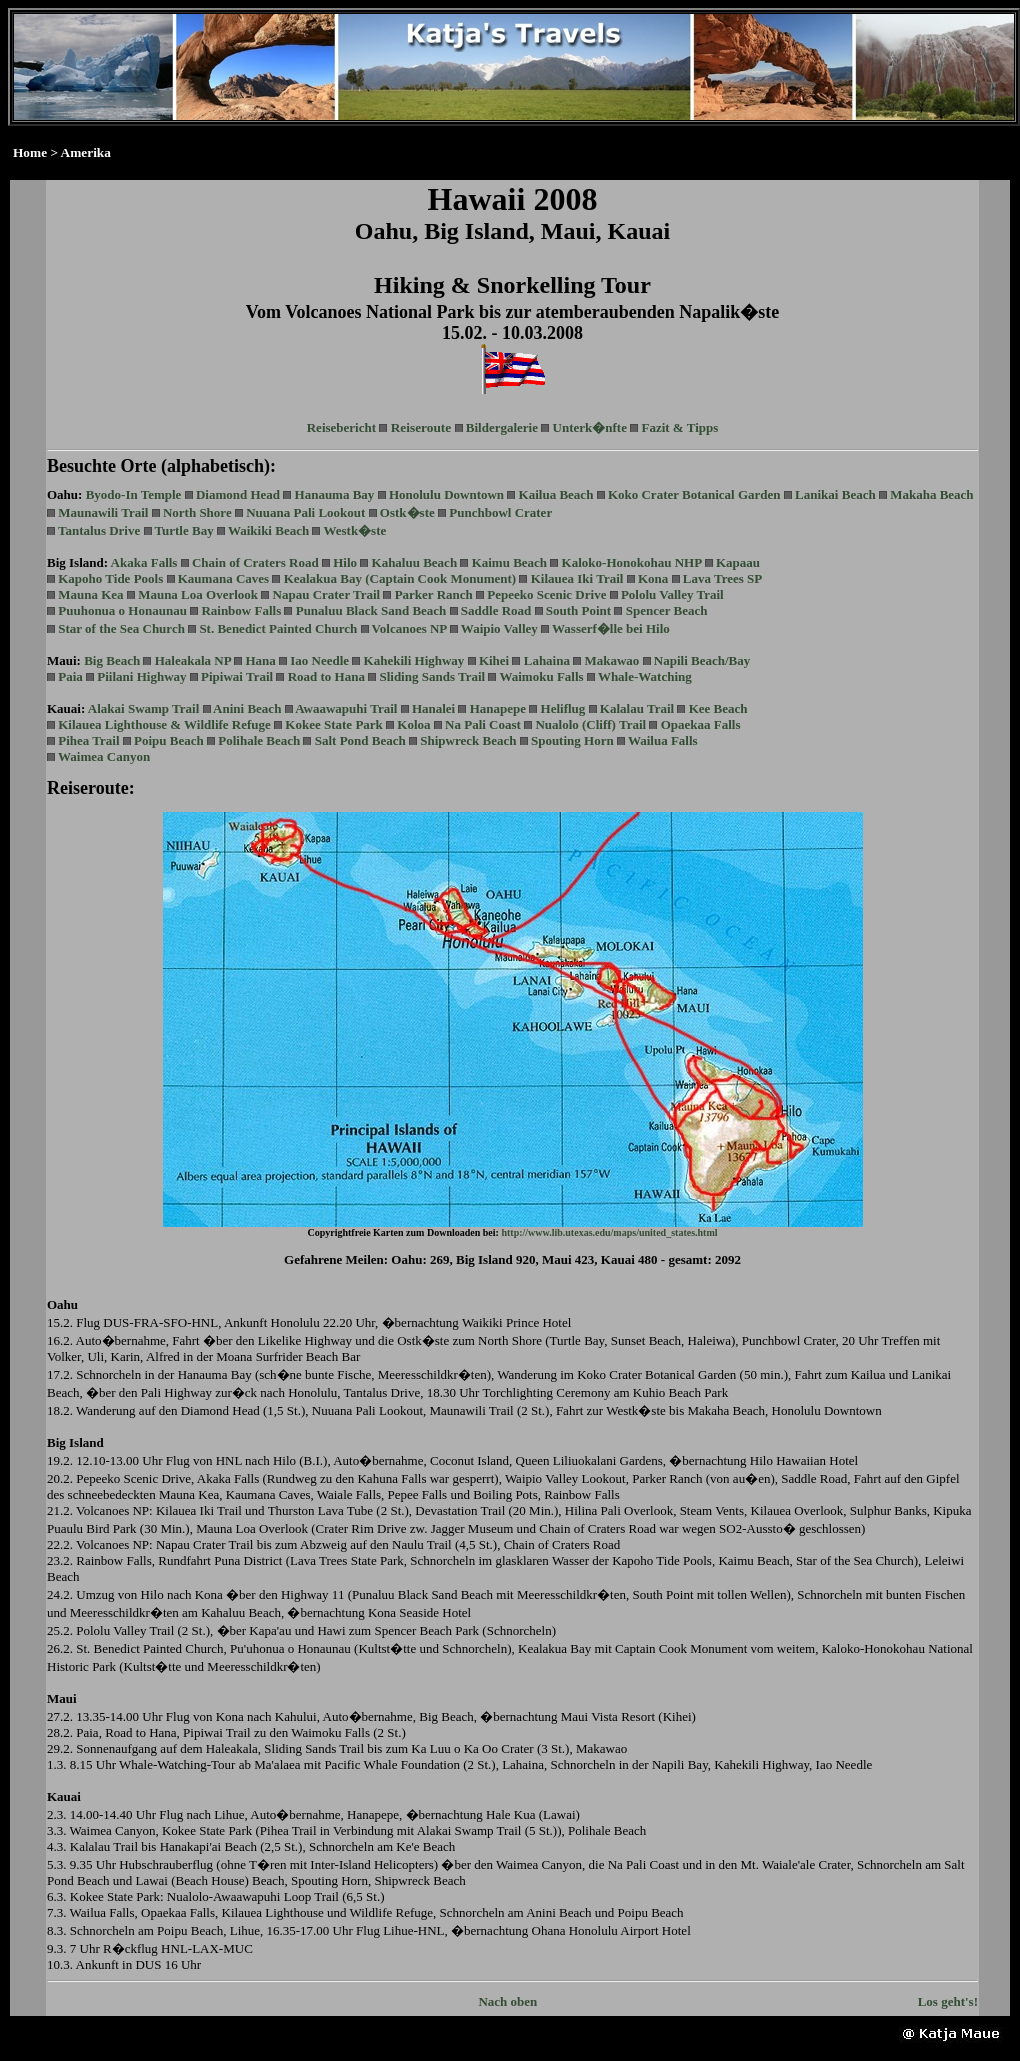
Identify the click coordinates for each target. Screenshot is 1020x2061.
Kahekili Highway (414, 660)
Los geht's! (948, 2001)
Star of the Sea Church (121, 628)
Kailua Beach (556, 494)
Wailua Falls (663, 740)
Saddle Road (496, 610)
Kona (653, 578)
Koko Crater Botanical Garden (694, 494)
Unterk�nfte (590, 427)
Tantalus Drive (99, 530)
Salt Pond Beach (360, 740)
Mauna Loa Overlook (198, 594)
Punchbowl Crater (500, 512)
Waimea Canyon (104, 756)
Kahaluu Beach (415, 562)
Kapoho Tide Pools (110, 578)
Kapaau (738, 562)
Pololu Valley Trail (672, 594)
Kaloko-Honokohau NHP (632, 562)
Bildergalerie (502, 427)
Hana (260, 660)
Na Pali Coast (483, 724)
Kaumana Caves (223, 578)
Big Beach (112, 660)
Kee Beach (718, 708)
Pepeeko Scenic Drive (546, 594)
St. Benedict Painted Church (278, 628)
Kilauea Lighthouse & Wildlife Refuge (164, 724)
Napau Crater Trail (327, 594)
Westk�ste (354, 530)
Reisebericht (341, 427)
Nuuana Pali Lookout (305, 512)
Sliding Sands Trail (432, 676)
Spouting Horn (572, 740)
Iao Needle (319, 660)
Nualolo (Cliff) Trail (590, 724)
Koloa (413, 724)
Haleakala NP (193, 660)
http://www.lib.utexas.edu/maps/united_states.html (609, 1232)
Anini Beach (247, 708)
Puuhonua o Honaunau (122, 610)
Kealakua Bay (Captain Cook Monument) (400, 578)
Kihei (494, 660)
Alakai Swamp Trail (143, 708)
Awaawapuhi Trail (346, 708)
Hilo (345, 562)
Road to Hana (326, 676)
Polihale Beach (259, 740)
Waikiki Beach (268, 530)
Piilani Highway (141, 676)
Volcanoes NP (409, 628)
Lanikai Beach (835, 494)
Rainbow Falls (241, 610)
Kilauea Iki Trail (577, 578)
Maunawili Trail (103, 512)
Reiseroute (421, 427)
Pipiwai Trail (237, 676)
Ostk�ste (407, 512)
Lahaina (547, 660)
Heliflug (563, 708)
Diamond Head (238, 494)
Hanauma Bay (335, 494)
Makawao (611, 660)
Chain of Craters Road (255, 562)
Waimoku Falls (541, 676)
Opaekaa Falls (701, 724)
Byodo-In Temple (134, 494)
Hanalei (433, 708)
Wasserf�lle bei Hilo (611, 628)
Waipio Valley (499, 628)
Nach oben (507, 2001)
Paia (70, 676)
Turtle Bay (184, 530)
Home (30, 152)
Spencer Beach (667, 610)
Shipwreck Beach (468, 740)
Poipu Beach (169, 740)
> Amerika (80, 152)
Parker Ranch (434, 594)
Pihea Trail (88, 740)
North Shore (197, 512)
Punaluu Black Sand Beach (371, 610)
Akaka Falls (144, 562)
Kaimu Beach (509, 562)
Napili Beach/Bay (702, 660)
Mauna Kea (90, 594)
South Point (578, 610)
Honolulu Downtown (446, 494)
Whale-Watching (645, 676)
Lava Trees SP (722, 578)
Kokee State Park (333, 724)
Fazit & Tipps (679, 427)
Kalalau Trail (637, 708)
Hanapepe (498, 708)
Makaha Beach (931, 494)
